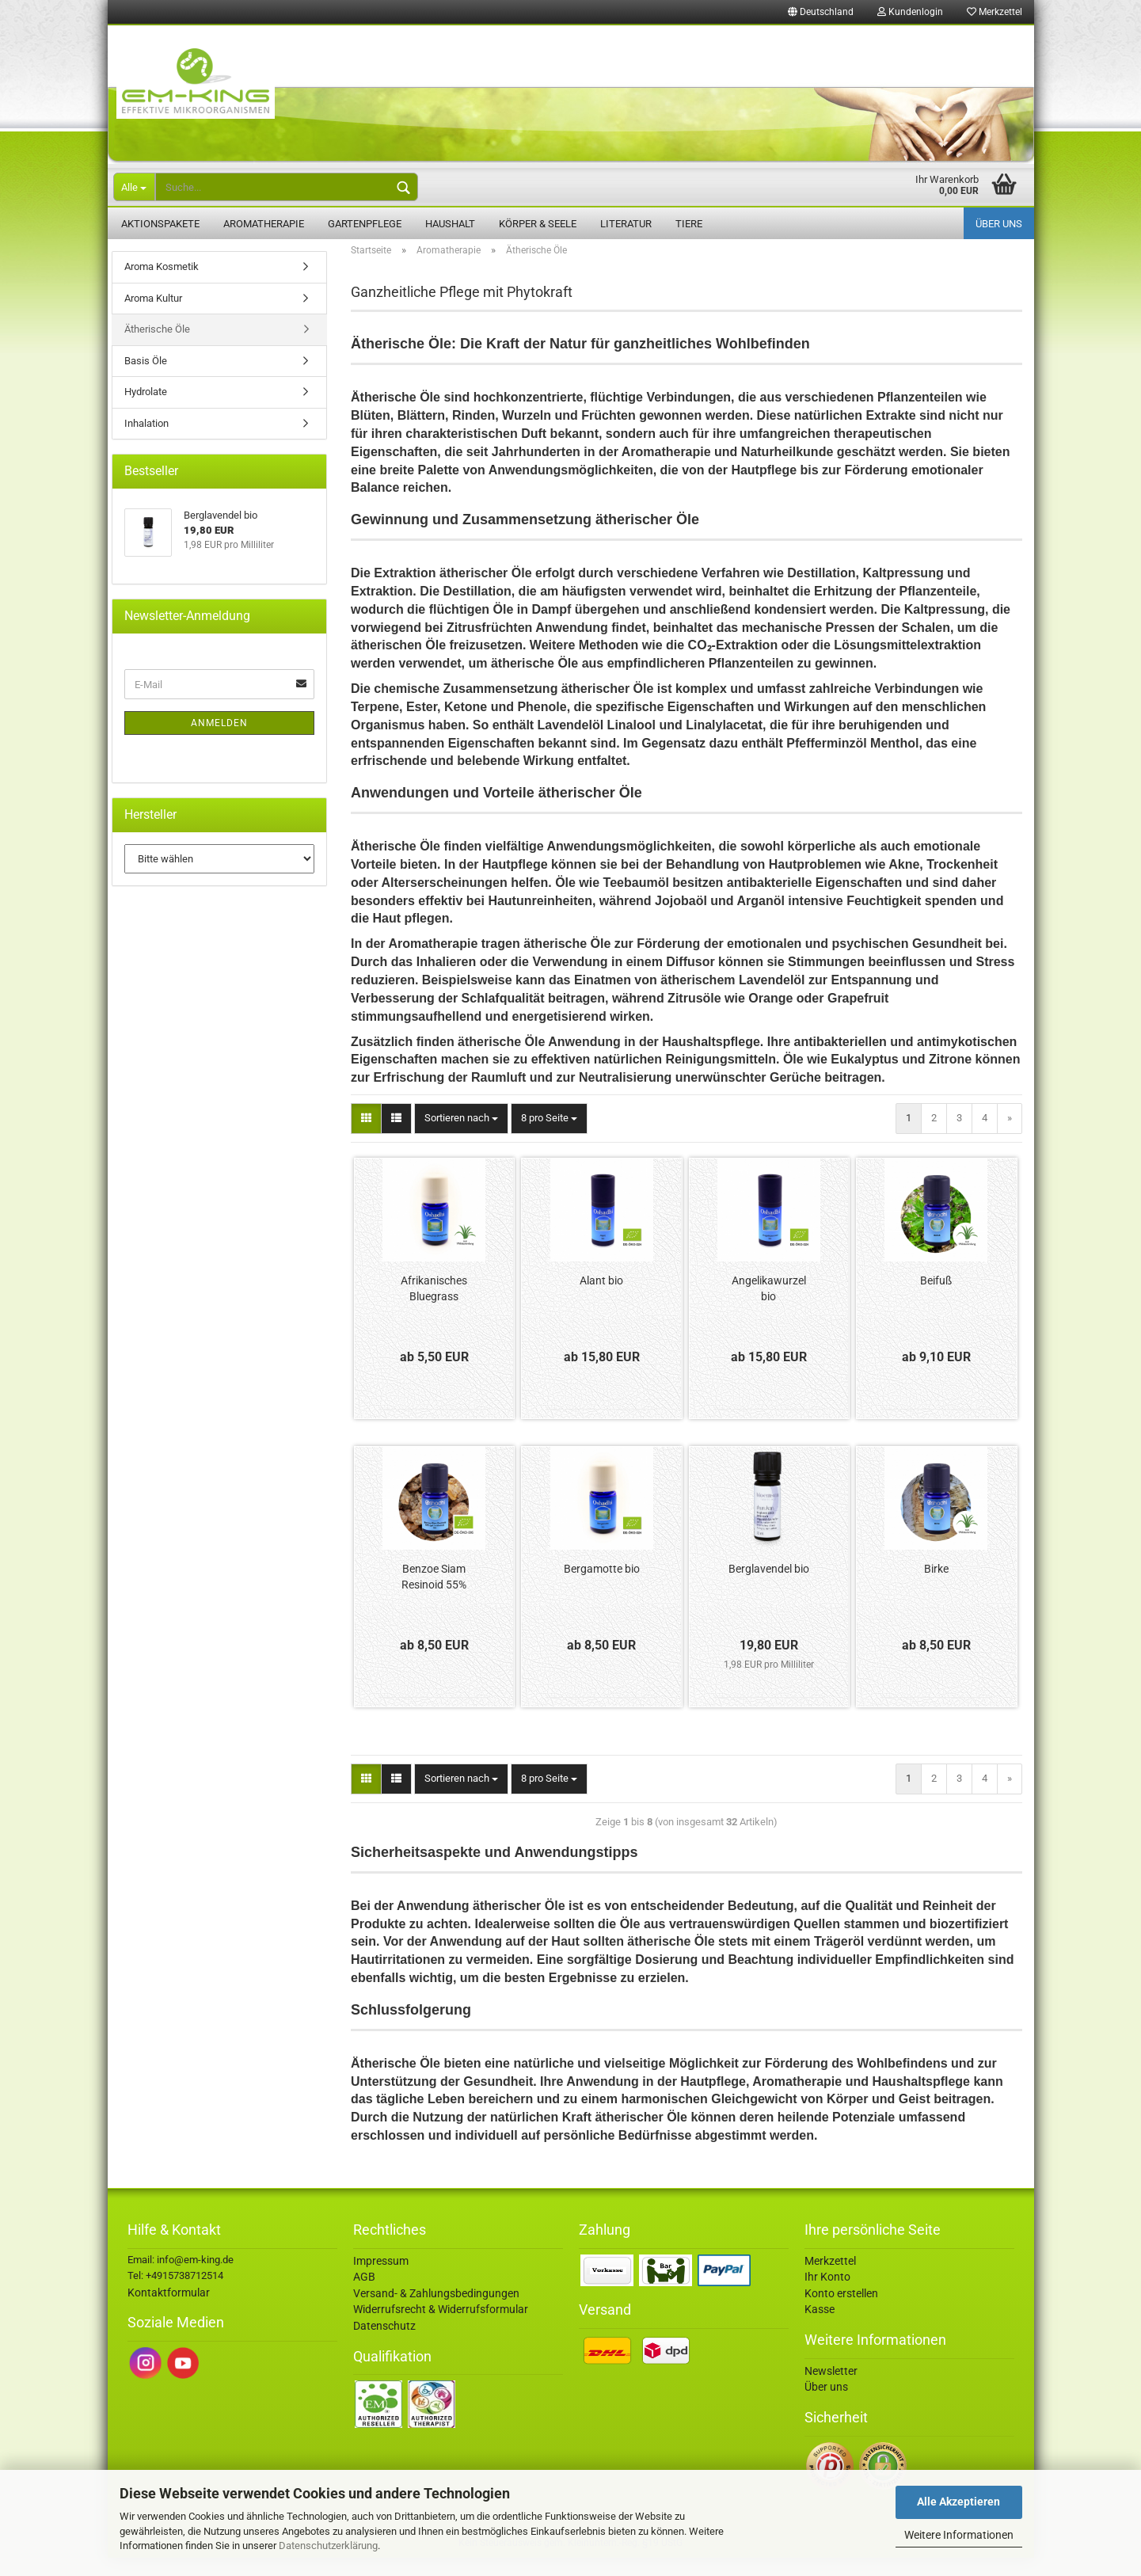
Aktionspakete (160, 224)
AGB (364, 2295)
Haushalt (450, 224)
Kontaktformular (168, 2310)
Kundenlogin (910, 11)
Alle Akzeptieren (958, 2501)
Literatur (626, 224)
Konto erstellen (841, 2311)
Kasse (819, 2327)
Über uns (999, 224)
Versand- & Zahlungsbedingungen (436, 2311)
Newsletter (831, 2389)
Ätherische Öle (157, 347)
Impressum (381, 2279)
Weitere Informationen (959, 2534)
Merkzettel (994, 11)
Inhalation (146, 441)
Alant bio (601, 1298)
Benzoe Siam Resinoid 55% (433, 1595)
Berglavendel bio (768, 1587)
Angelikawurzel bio (769, 1306)
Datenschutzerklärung (328, 2545)
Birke (936, 1587)
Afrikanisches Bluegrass (434, 1306)
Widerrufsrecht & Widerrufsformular (440, 2327)
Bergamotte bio (602, 1587)
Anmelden (219, 741)
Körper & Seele (537, 224)
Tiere (688, 224)
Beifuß (936, 1298)
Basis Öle (145, 379)
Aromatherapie (263, 224)
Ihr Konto (827, 2295)
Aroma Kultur (153, 316)
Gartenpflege (364, 224)
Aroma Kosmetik (161, 285)
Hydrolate (145, 410)
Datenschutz (384, 2344)
